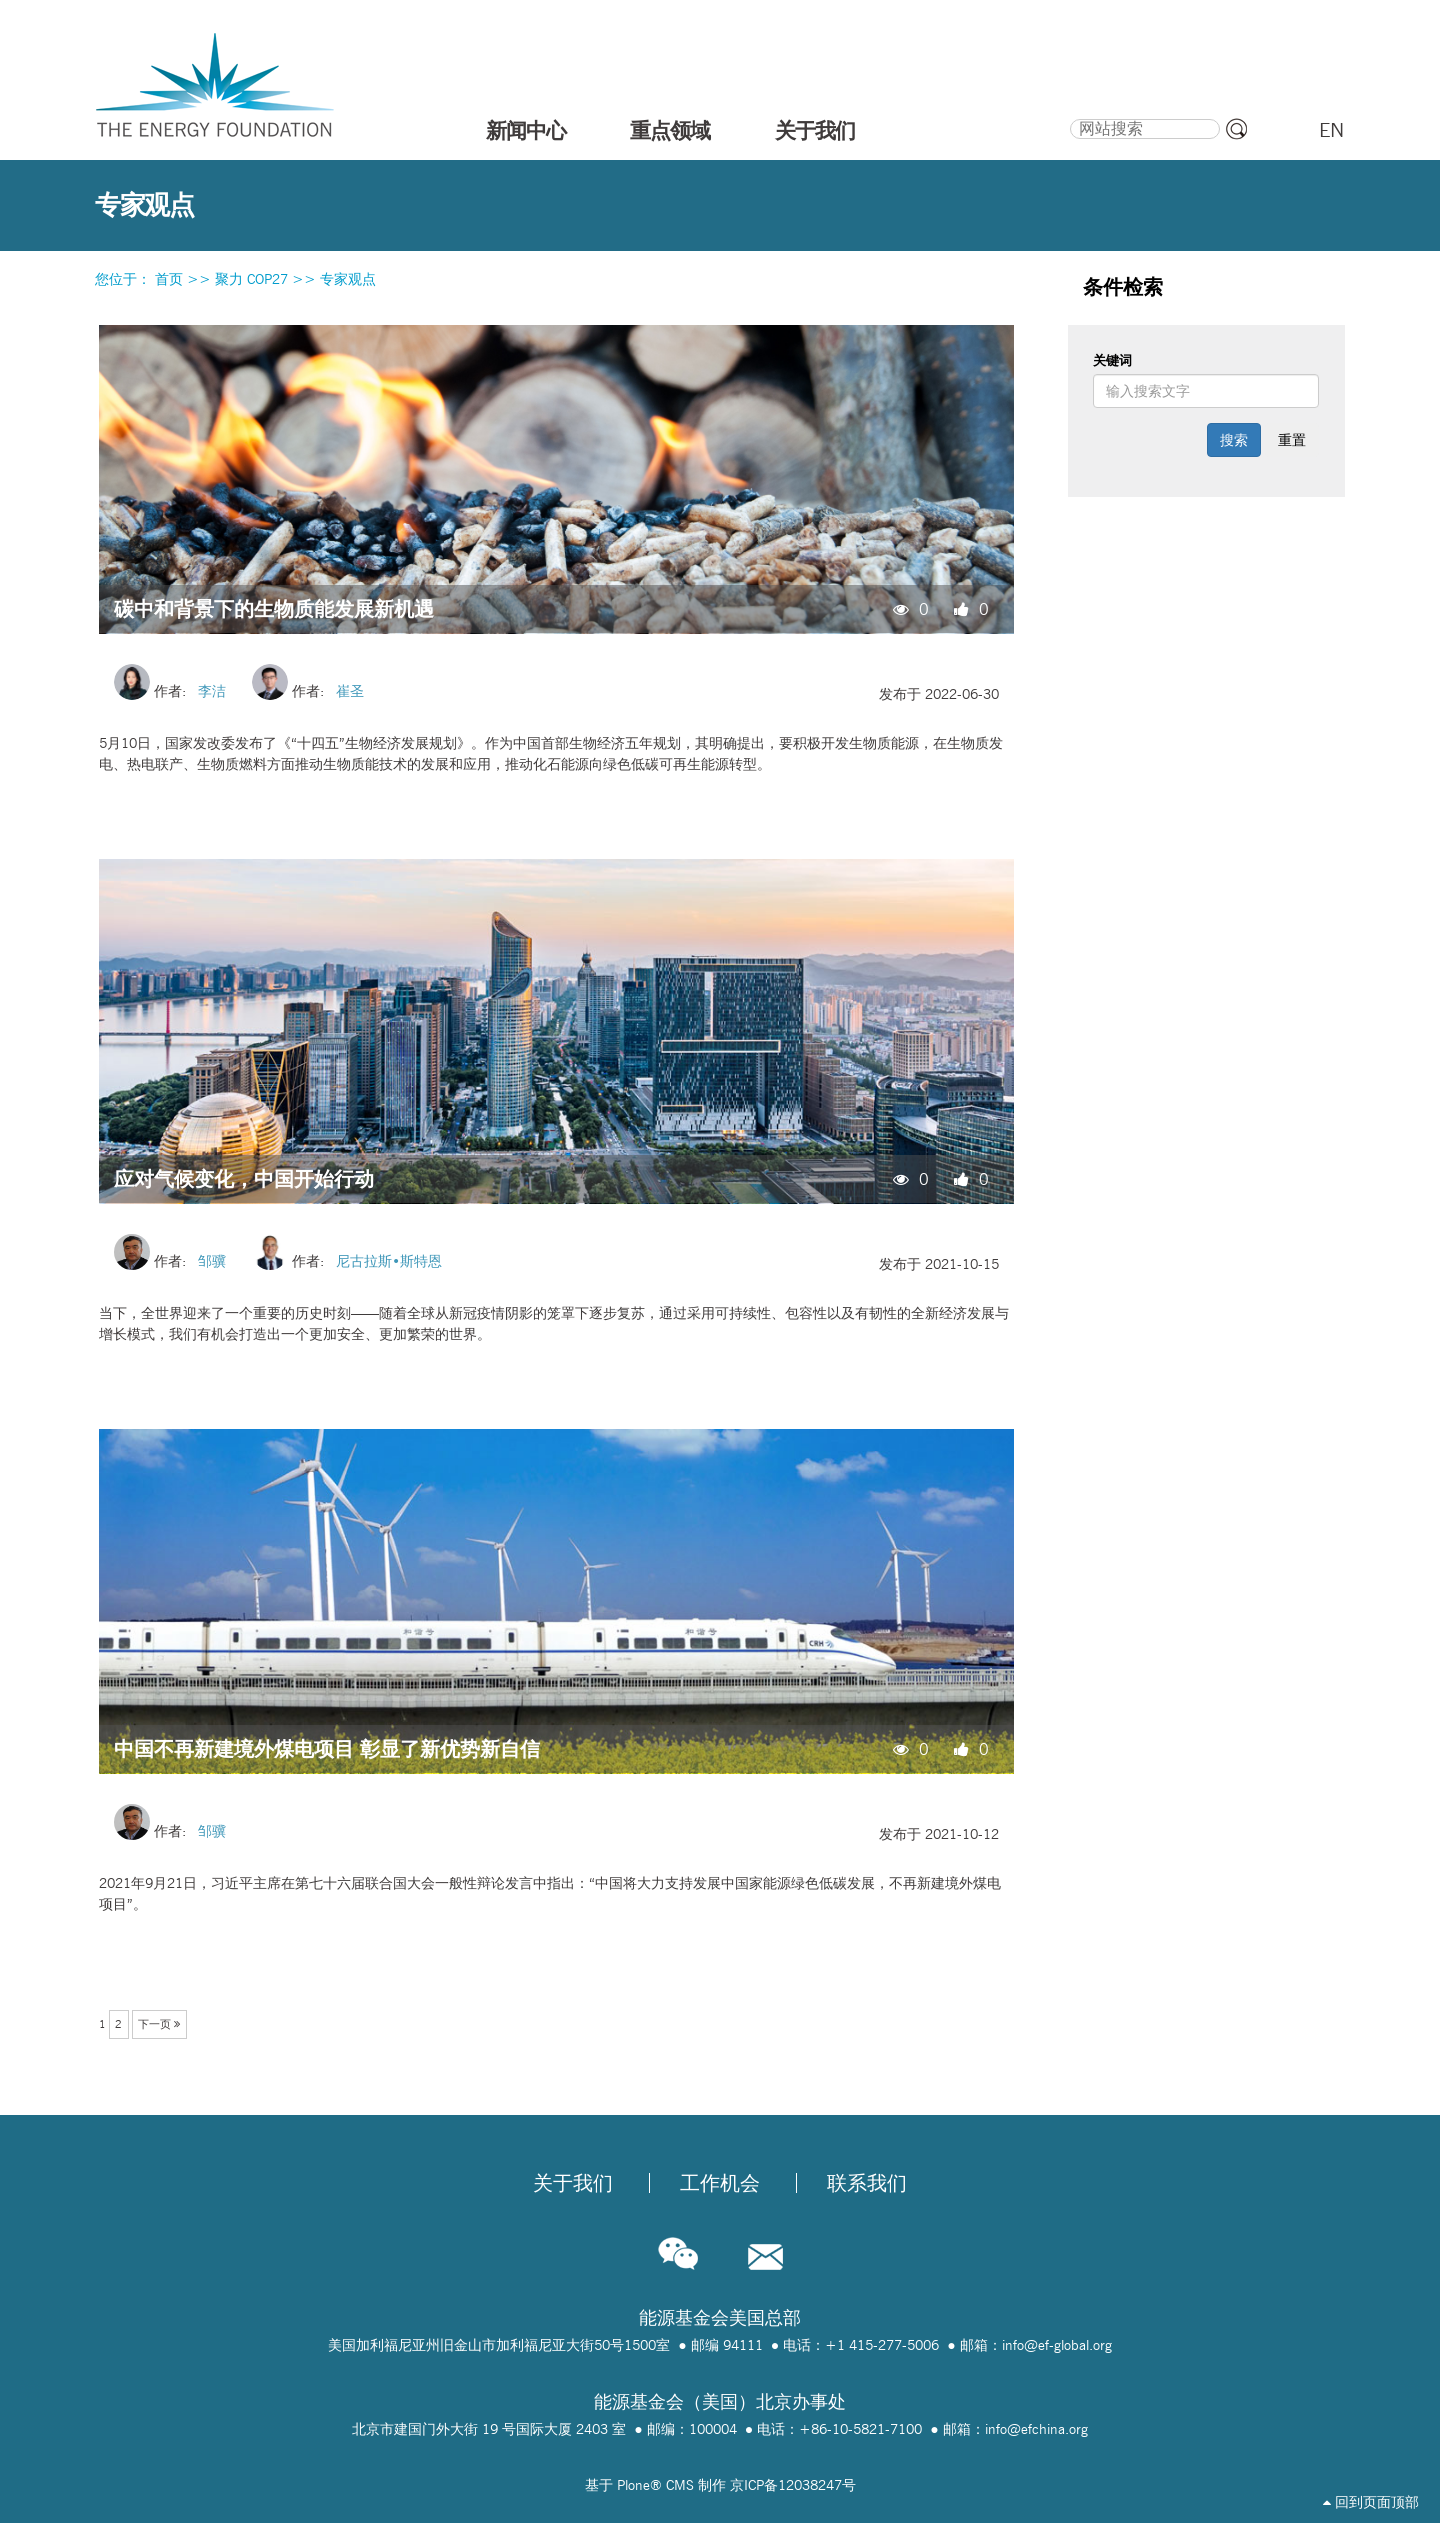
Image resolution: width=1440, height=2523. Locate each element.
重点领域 (670, 130)
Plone (633, 2485)
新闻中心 (526, 130)
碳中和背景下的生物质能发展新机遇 (274, 608)
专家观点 (348, 279)
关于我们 (815, 130)
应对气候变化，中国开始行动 (244, 1178)
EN (1331, 130)
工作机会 (720, 2183)
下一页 (159, 2024)
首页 (169, 279)
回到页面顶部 (1371, 2502)
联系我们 (867, 2183)
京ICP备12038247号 (793, 2485)
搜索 (1068, 116)
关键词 (1112, 360)
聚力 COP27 (251, 279)
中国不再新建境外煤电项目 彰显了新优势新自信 (327, 1748)
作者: (176, 691)
